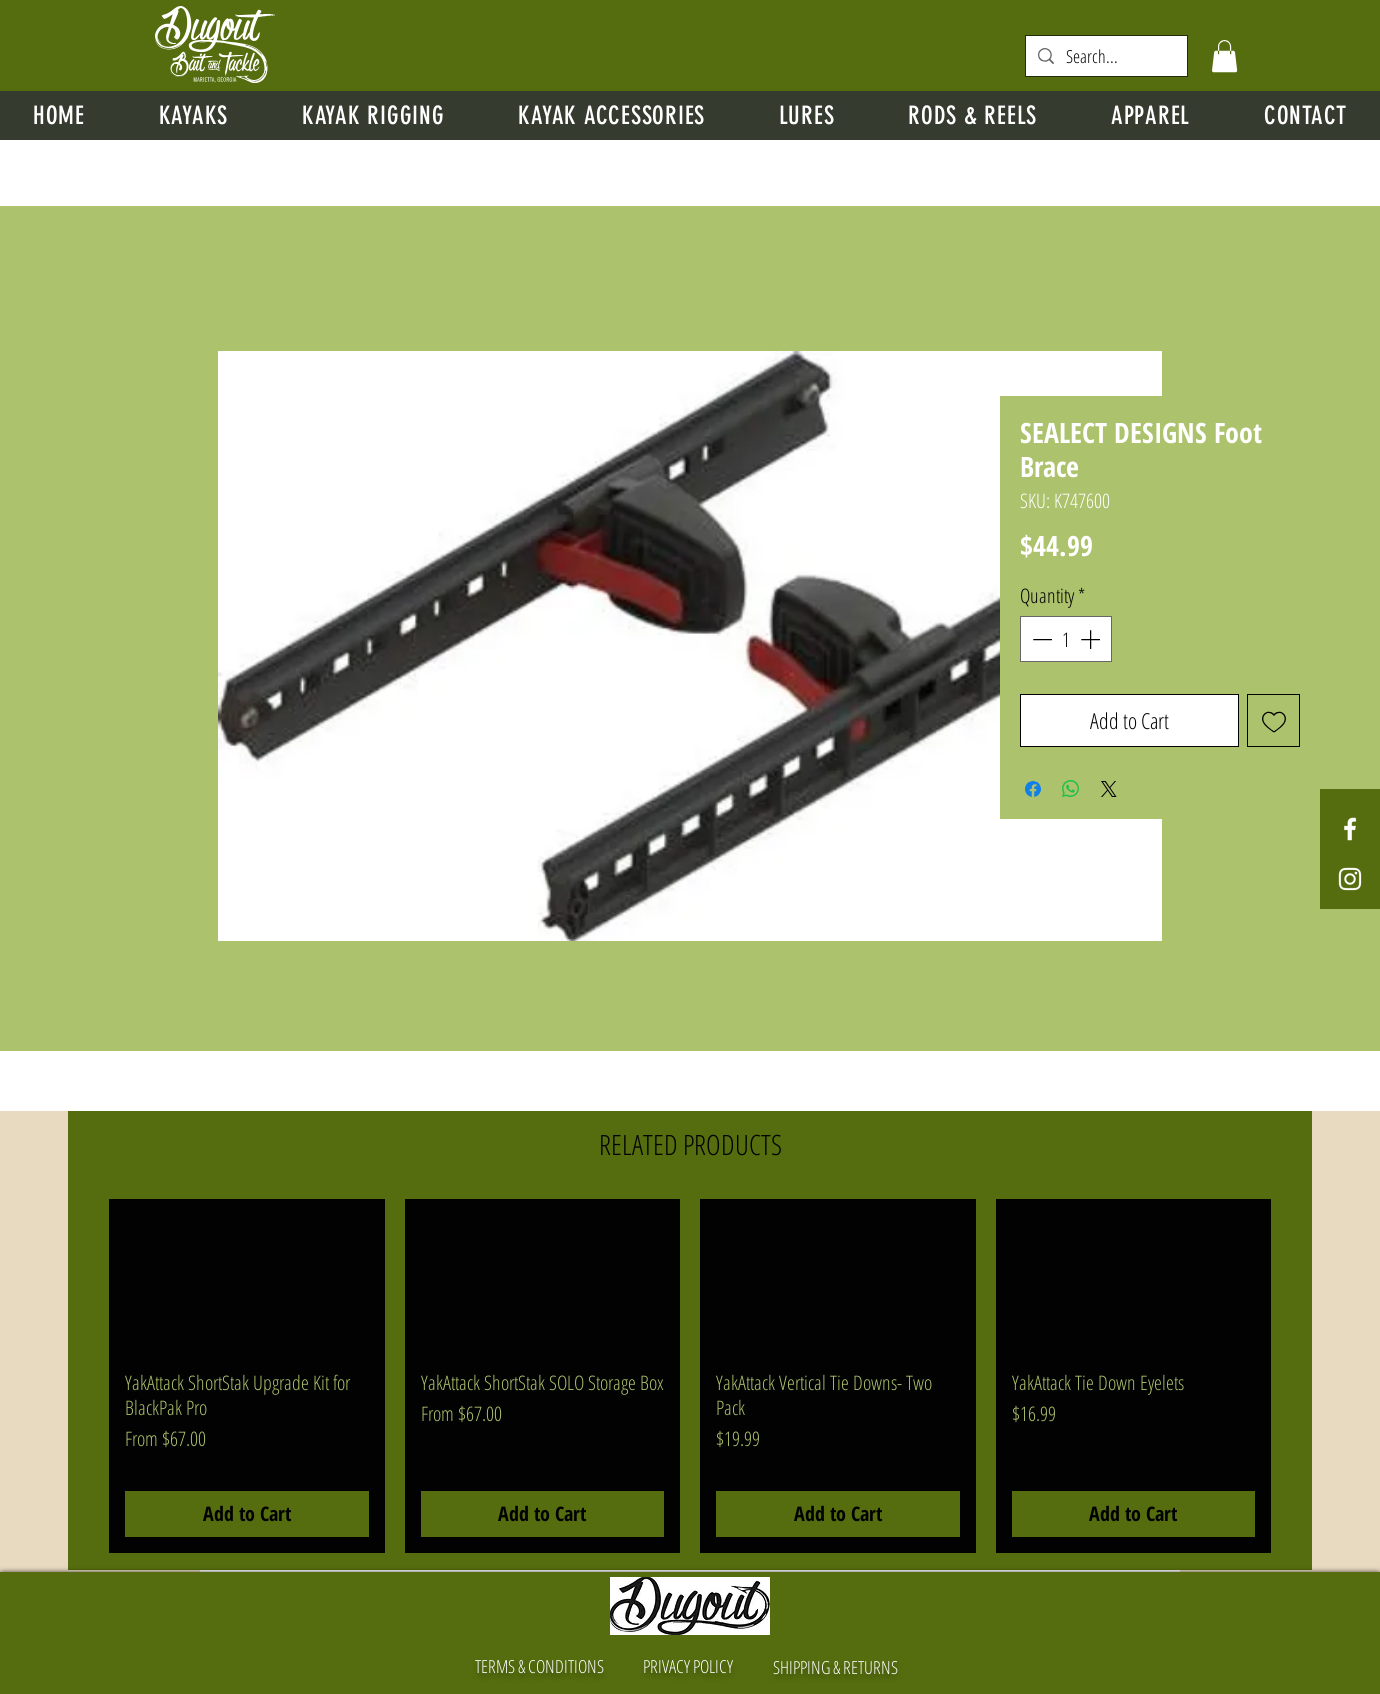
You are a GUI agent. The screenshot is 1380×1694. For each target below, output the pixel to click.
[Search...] (1105, 56)
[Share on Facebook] (1033, 789)
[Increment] (1092, 639)
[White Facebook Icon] (1350, 829)
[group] (690, 1376)
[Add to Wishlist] (1273, 720)
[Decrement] (1040, 639)
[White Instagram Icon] (1350, 879)
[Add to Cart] (247, 1514)
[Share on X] (1109, 789)
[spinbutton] (1066, 639)
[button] (1224, 56)
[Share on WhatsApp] (1071, 789)
